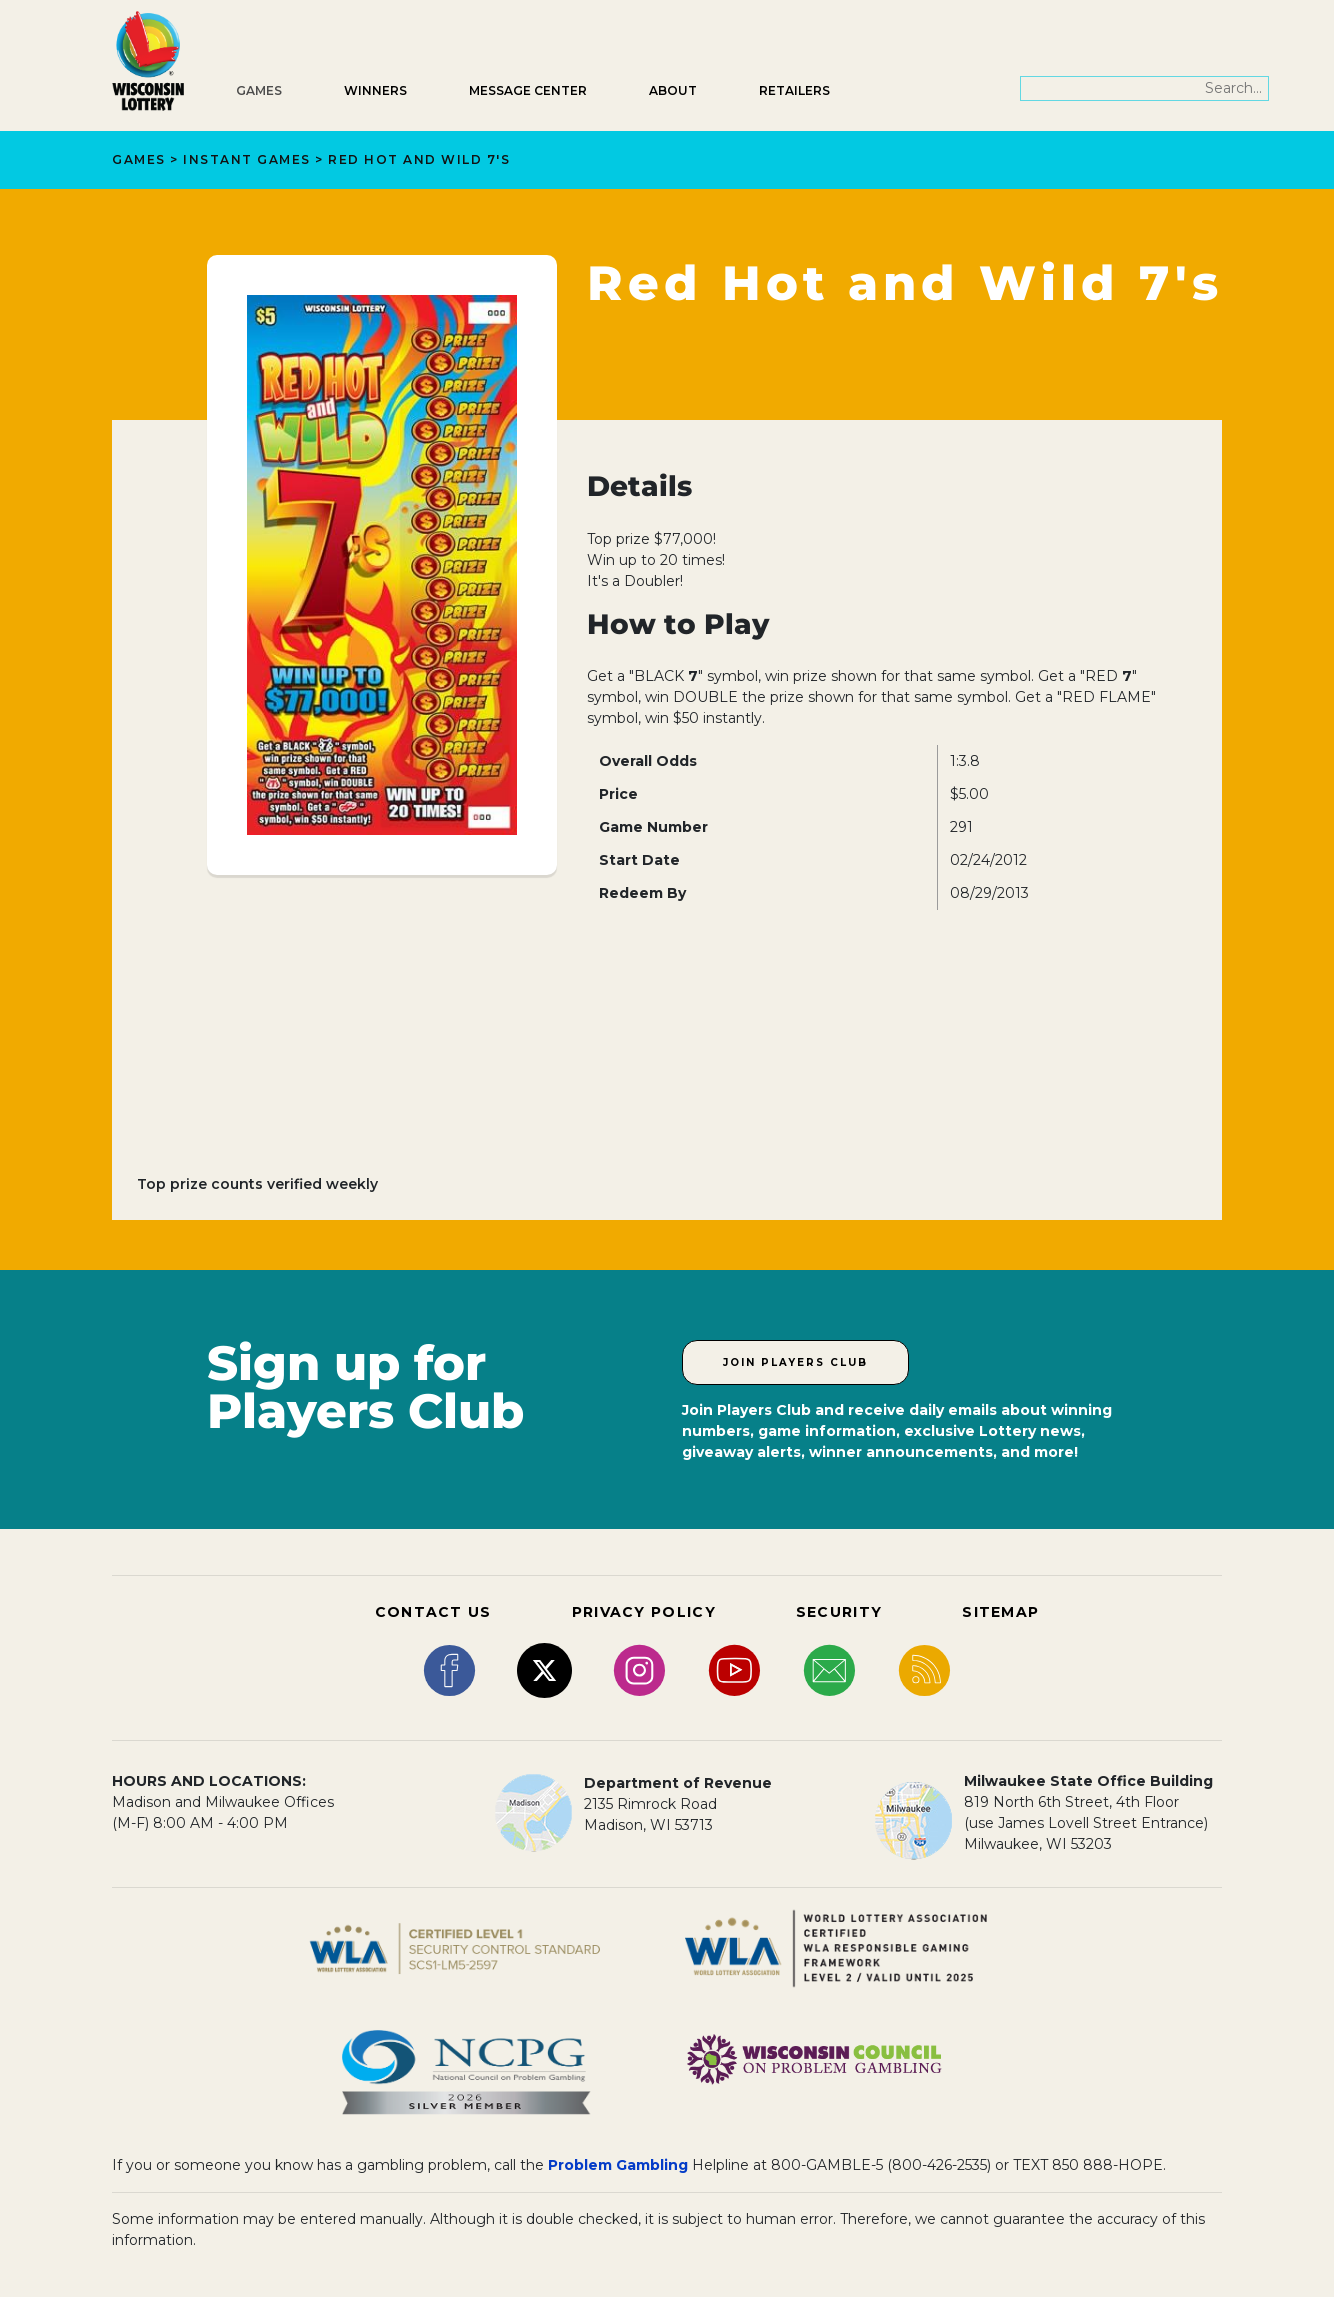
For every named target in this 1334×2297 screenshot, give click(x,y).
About (673, 90)
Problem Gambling (618, 2165)
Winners (375, 90)
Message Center (528, 90)
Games (259, 90)
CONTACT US (433, 1612)
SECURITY (839, 1612)
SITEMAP (1000, 1612)
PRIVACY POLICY (644, 1612)
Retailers (794, 90)
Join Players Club (795, 1362)
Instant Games (247, 159)
